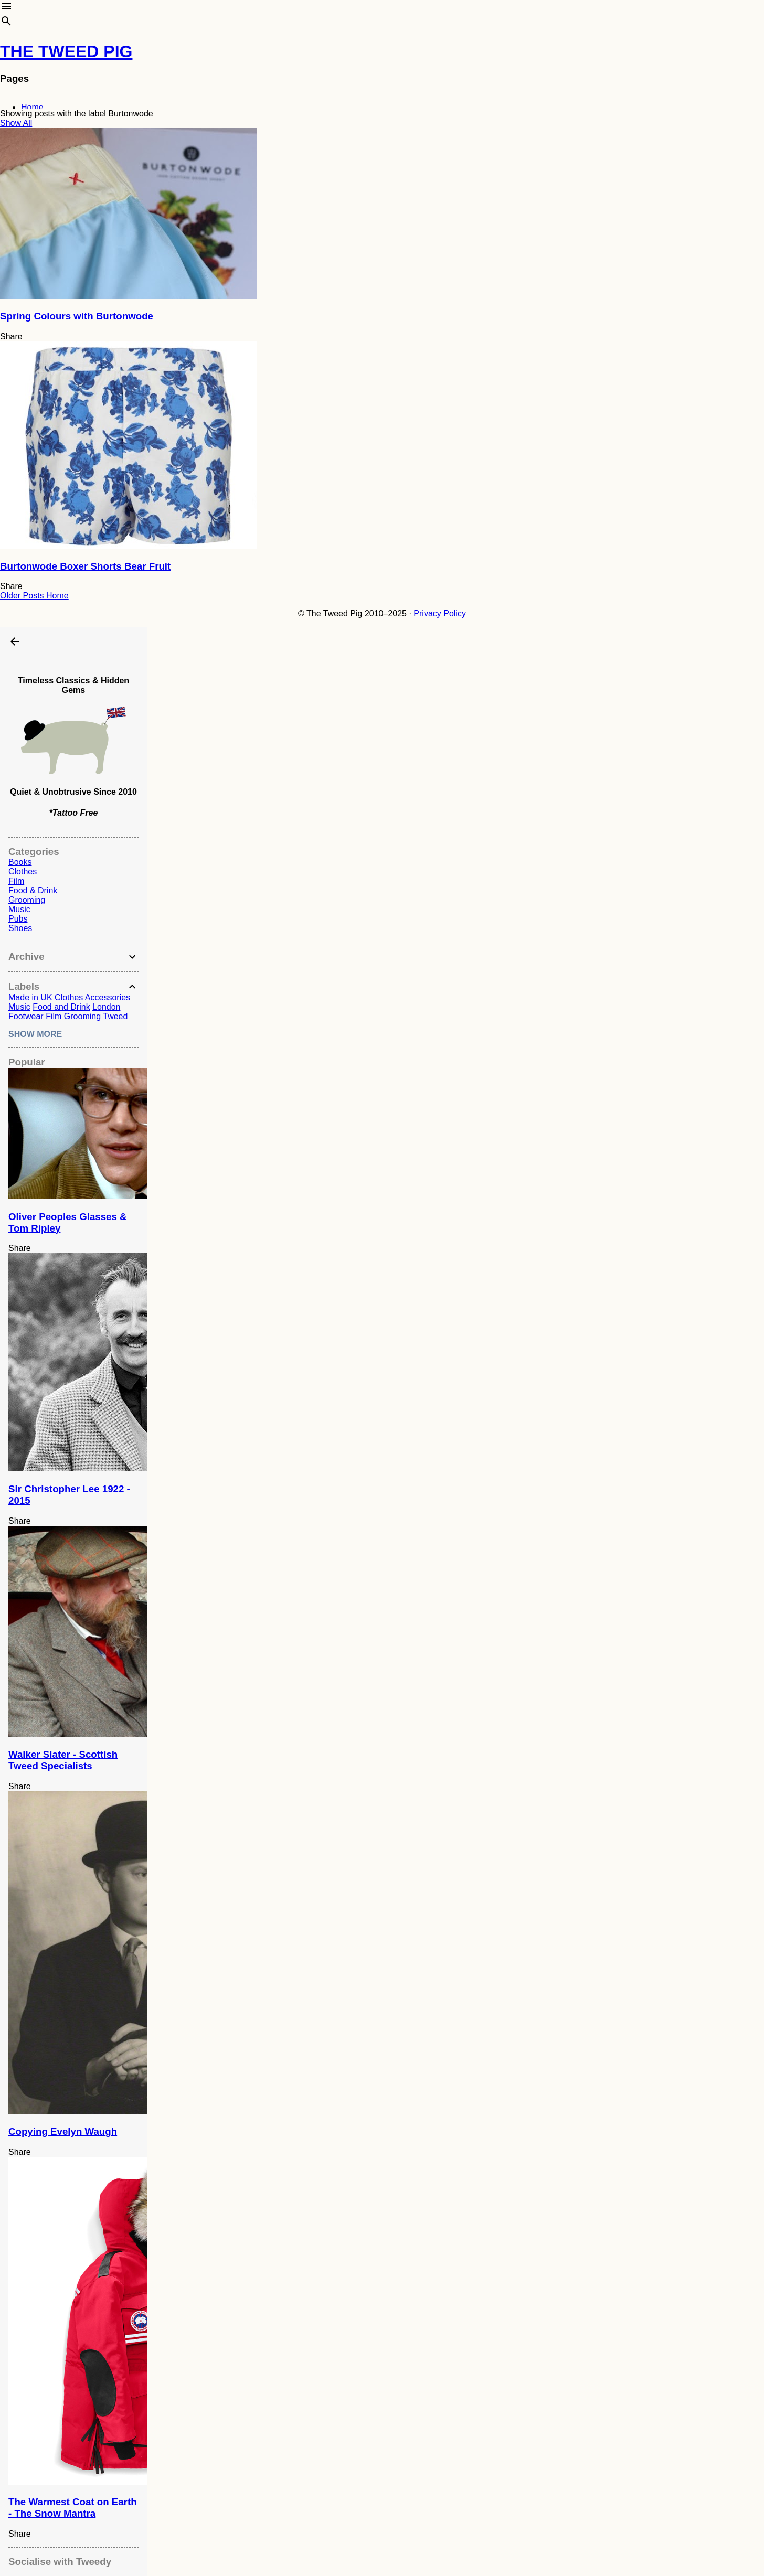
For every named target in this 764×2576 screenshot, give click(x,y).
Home (32, 107)
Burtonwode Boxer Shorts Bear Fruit (85, 566)
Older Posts (23, 595)
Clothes (22, 871)
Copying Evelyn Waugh (62, 2131)
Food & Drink (32, 890)
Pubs (17, 918)
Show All (16, 123)
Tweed (115, 1016)
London (106, 1006)
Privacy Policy (439, 613)
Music (19, 909)
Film (16, 881)
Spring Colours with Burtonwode (76, 316)
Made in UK (30, 997)
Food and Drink (61, 1006)
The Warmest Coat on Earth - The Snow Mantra (72, 2507)
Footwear (26, 1016)
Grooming (26, 899)
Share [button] (11, 336)
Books (19, 862)
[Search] (6, 23)
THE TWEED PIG (66, 51)
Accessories (107, 997)
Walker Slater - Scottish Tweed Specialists (63, 1760)
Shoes (20, 928)
